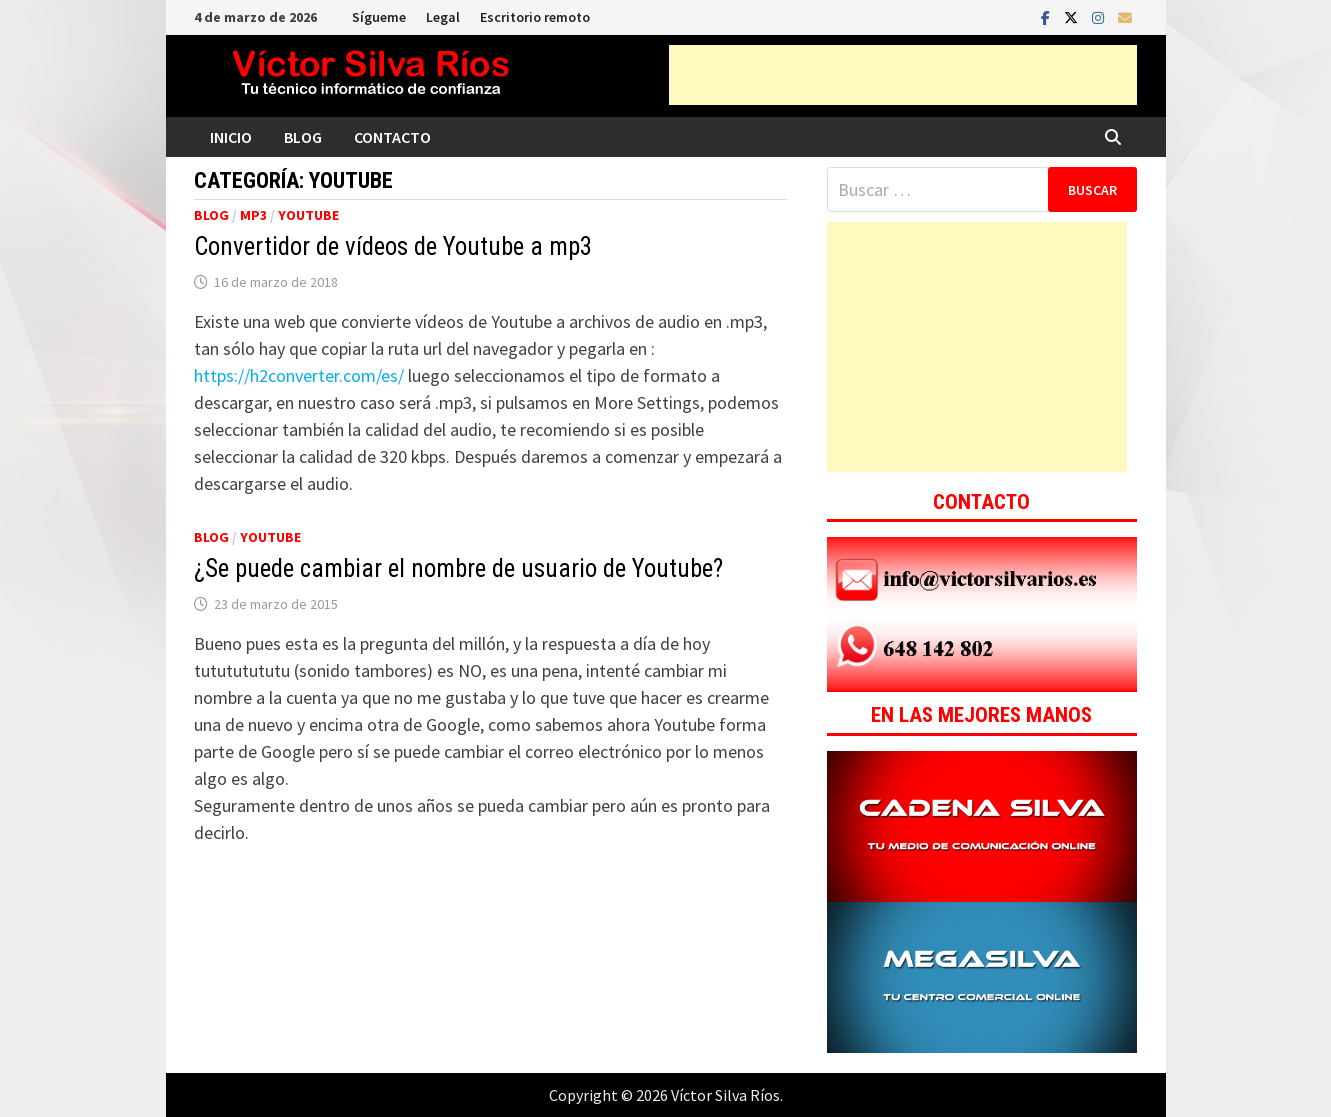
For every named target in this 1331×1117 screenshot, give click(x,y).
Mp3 (253, 215)
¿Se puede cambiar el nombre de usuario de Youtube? (458, 568)
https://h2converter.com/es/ (299, 375)
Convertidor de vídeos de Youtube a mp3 (393, 246)
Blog (303, 137)
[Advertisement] (903, 75)
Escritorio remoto (535, 17)
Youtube (308, 215)
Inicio (231, 137)
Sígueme (379, 17)
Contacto (392, 137)
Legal (443, 17)
